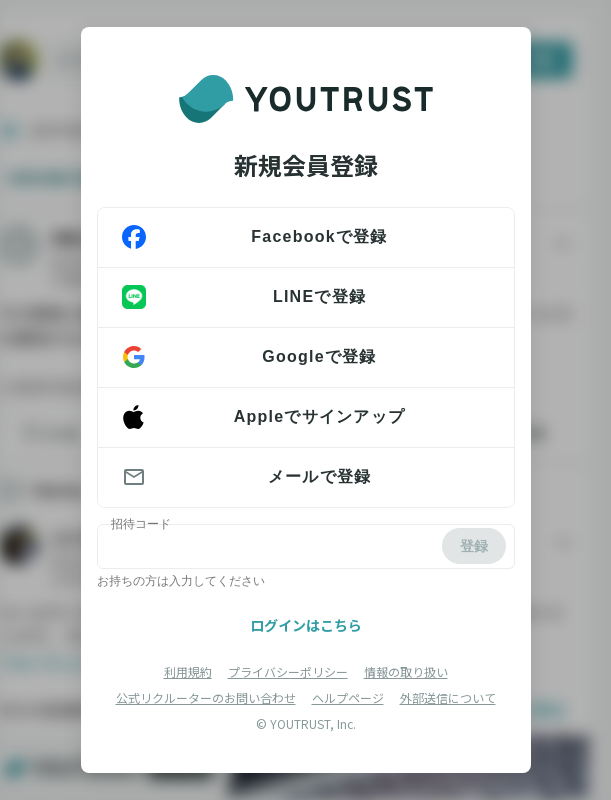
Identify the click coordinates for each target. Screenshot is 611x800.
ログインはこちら (306, 625)
